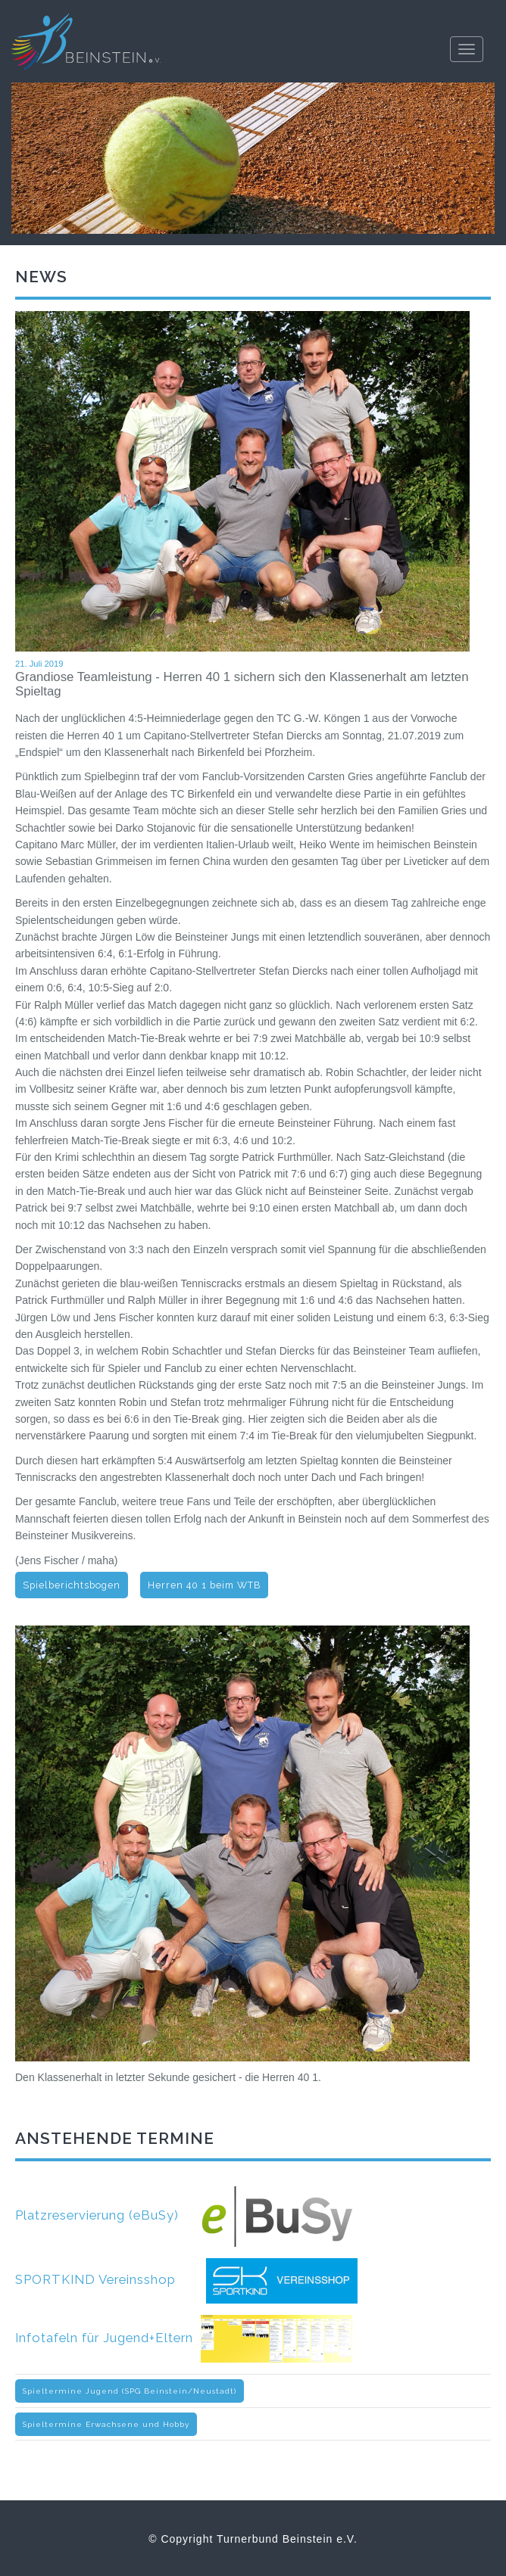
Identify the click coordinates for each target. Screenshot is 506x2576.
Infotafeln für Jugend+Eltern (183, 2337)
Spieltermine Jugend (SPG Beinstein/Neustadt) (129, 2391)
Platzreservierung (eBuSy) (184, 2215)
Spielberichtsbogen (71, 1585)
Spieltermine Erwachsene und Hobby (106, 2424)
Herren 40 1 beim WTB (204, 1585)
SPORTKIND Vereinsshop (186, 2279)
